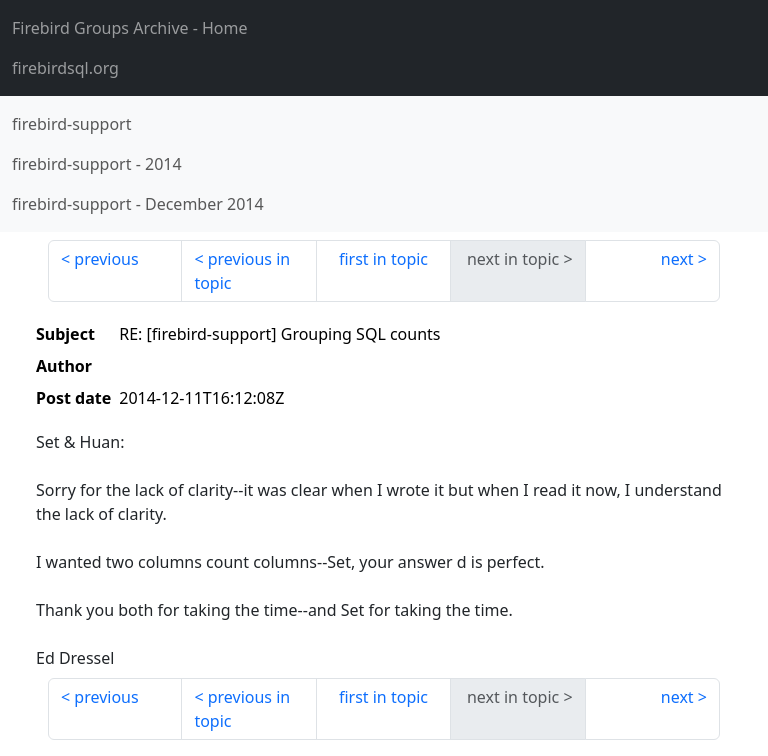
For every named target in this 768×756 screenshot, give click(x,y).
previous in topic (242, 271)
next (677, 259)
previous (106, 259)
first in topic (383, 259)
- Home (130, 28)
